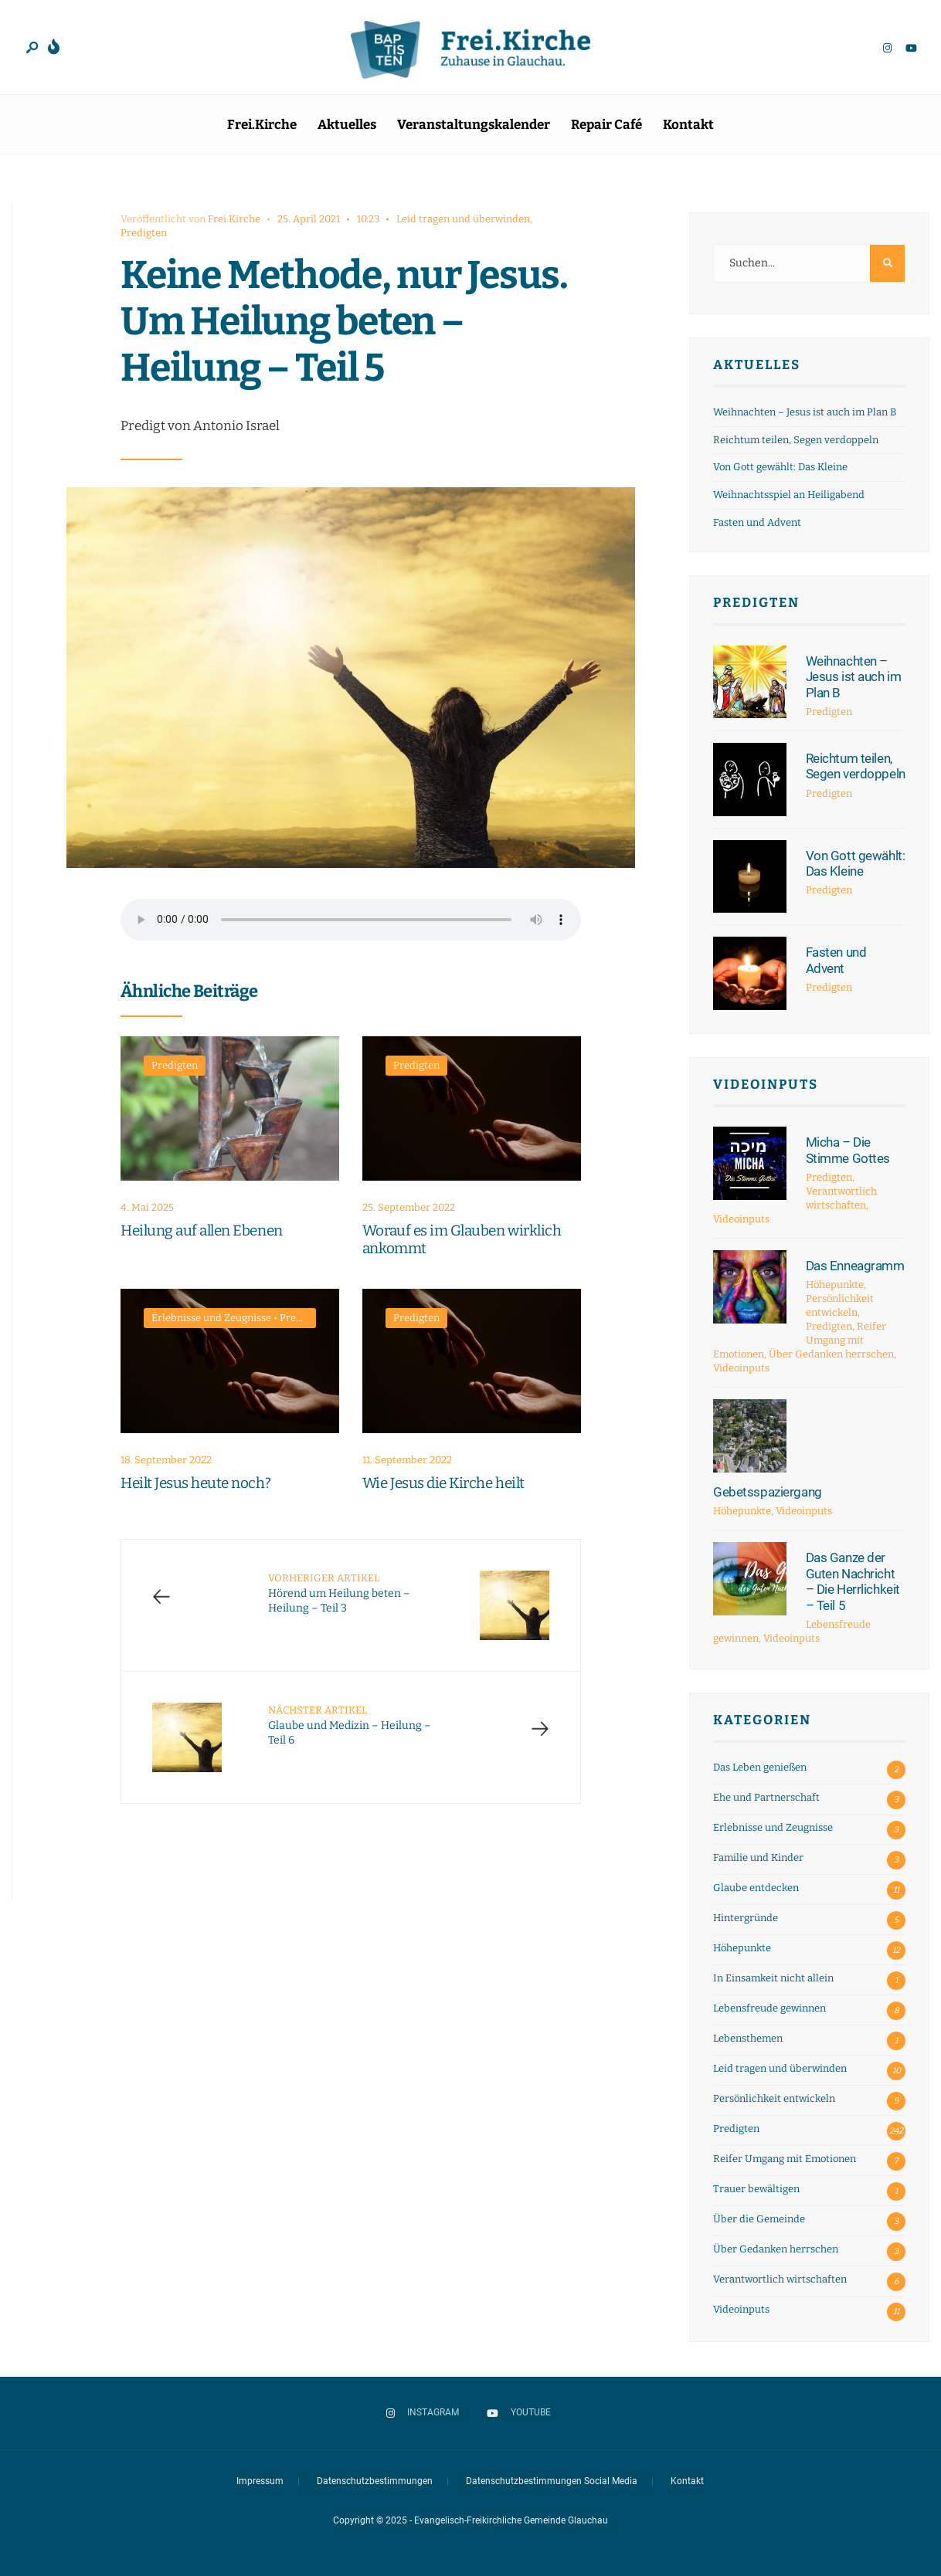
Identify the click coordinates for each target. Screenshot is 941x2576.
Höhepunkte (835, 1284)
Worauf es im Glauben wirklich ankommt (461, 1239)
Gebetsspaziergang (767, 1492)
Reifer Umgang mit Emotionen (784, 2158)
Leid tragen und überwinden (463, 219)
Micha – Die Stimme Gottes (848, 1149)
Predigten (144, 233)
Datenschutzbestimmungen (375, 2481)
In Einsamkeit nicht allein (773, 1978)
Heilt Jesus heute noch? (195, 1483)
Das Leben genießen (760, 1767)
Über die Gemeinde (759, 2219)
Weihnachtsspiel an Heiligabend (789, 494)
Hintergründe (745, 1918)
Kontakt (688, 125)
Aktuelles (347, 125)
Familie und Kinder (758, 1857)
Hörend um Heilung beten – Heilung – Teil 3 (339, 1593)
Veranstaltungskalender (473, 125)
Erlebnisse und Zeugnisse (211, 1318)
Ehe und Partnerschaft (766, 1797)
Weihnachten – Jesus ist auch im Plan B (804, 412)
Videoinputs (765, 1084)
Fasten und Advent (757, 522)
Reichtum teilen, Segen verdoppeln (795, 440)
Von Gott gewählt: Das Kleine (780, 467)
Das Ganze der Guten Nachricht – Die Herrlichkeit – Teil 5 (853, 1581)
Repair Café (606, 125)
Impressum (260, 2481)
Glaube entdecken (756, 1887)
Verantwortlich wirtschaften (780, 2279)
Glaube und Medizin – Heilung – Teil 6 (349, 1725)
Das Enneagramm (855, 1265)
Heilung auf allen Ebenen (202, 1230)
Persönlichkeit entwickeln (774, 2098)
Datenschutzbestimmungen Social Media (551, 2481)
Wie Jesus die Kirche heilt (443, 1483)
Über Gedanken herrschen (831, 1354)
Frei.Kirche (262, 125)
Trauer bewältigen (756, 2189)
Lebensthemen (748, 2038)
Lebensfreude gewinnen (769, 2008)
